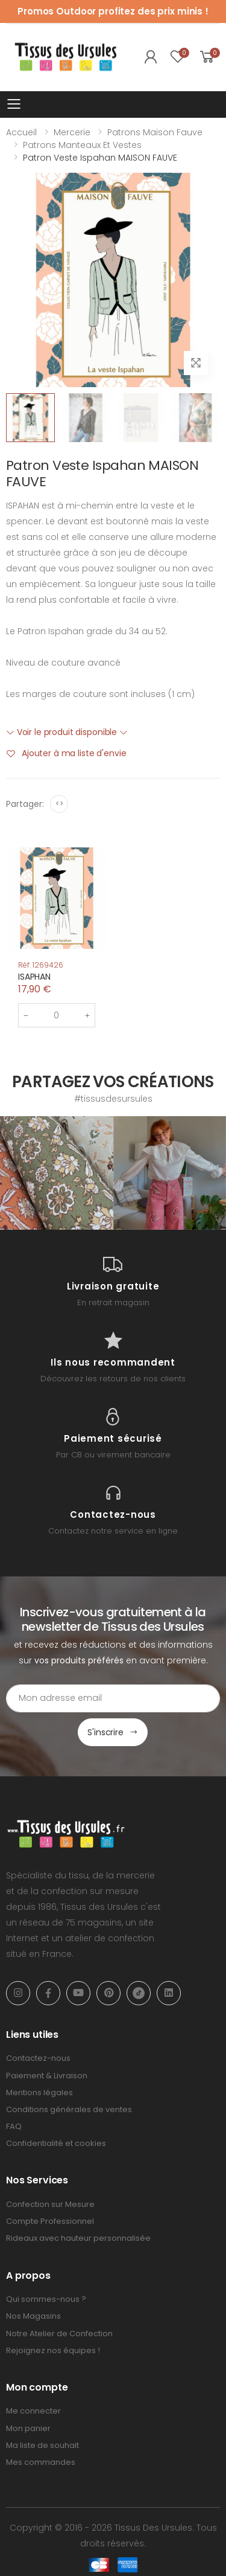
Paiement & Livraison (46, 2075)
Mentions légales (39, 2092)
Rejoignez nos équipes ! (53, 2350)
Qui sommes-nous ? (46, 2299)
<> (59, 803)
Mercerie (72, 132)
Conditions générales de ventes (69, 2109)
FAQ (14, 2126)
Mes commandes (40, 2462)
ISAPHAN (34, 977)
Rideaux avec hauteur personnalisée (78, 2238)
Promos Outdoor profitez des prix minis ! (113, 11)
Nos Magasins (33, 2316)
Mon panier (28, 2428)
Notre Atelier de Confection (59, 2333)
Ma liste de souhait (42, 2445)
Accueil (21, 132)
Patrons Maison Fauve (154, 132)
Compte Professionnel (50, 2221)
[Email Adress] (113, 1698)
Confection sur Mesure (50, 2204)
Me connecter (33, 2411)
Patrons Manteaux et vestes (82, 145)
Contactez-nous (38, 2058)
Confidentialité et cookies (56, 2143)
